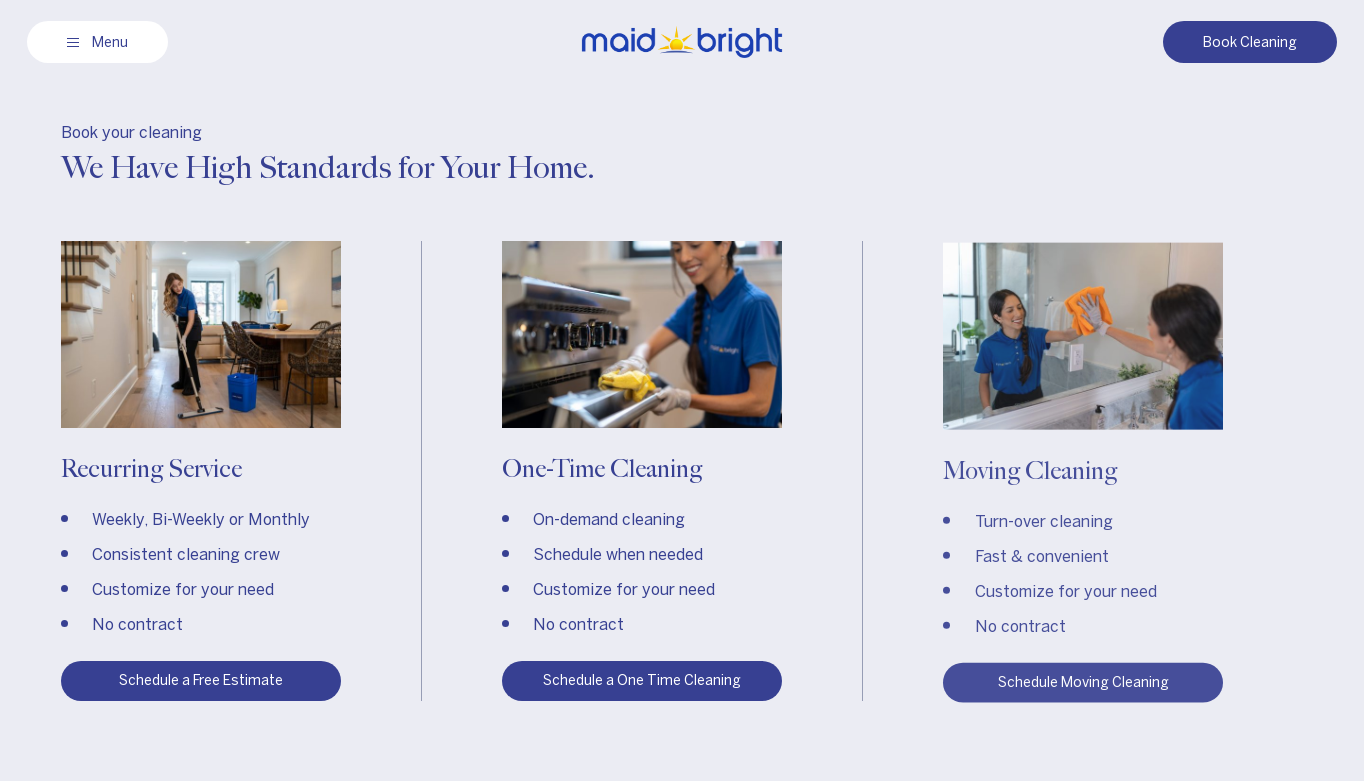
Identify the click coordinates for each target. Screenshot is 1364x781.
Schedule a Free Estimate (201, 680)
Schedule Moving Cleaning (1083, 684)
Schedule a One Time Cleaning (642, 680)
